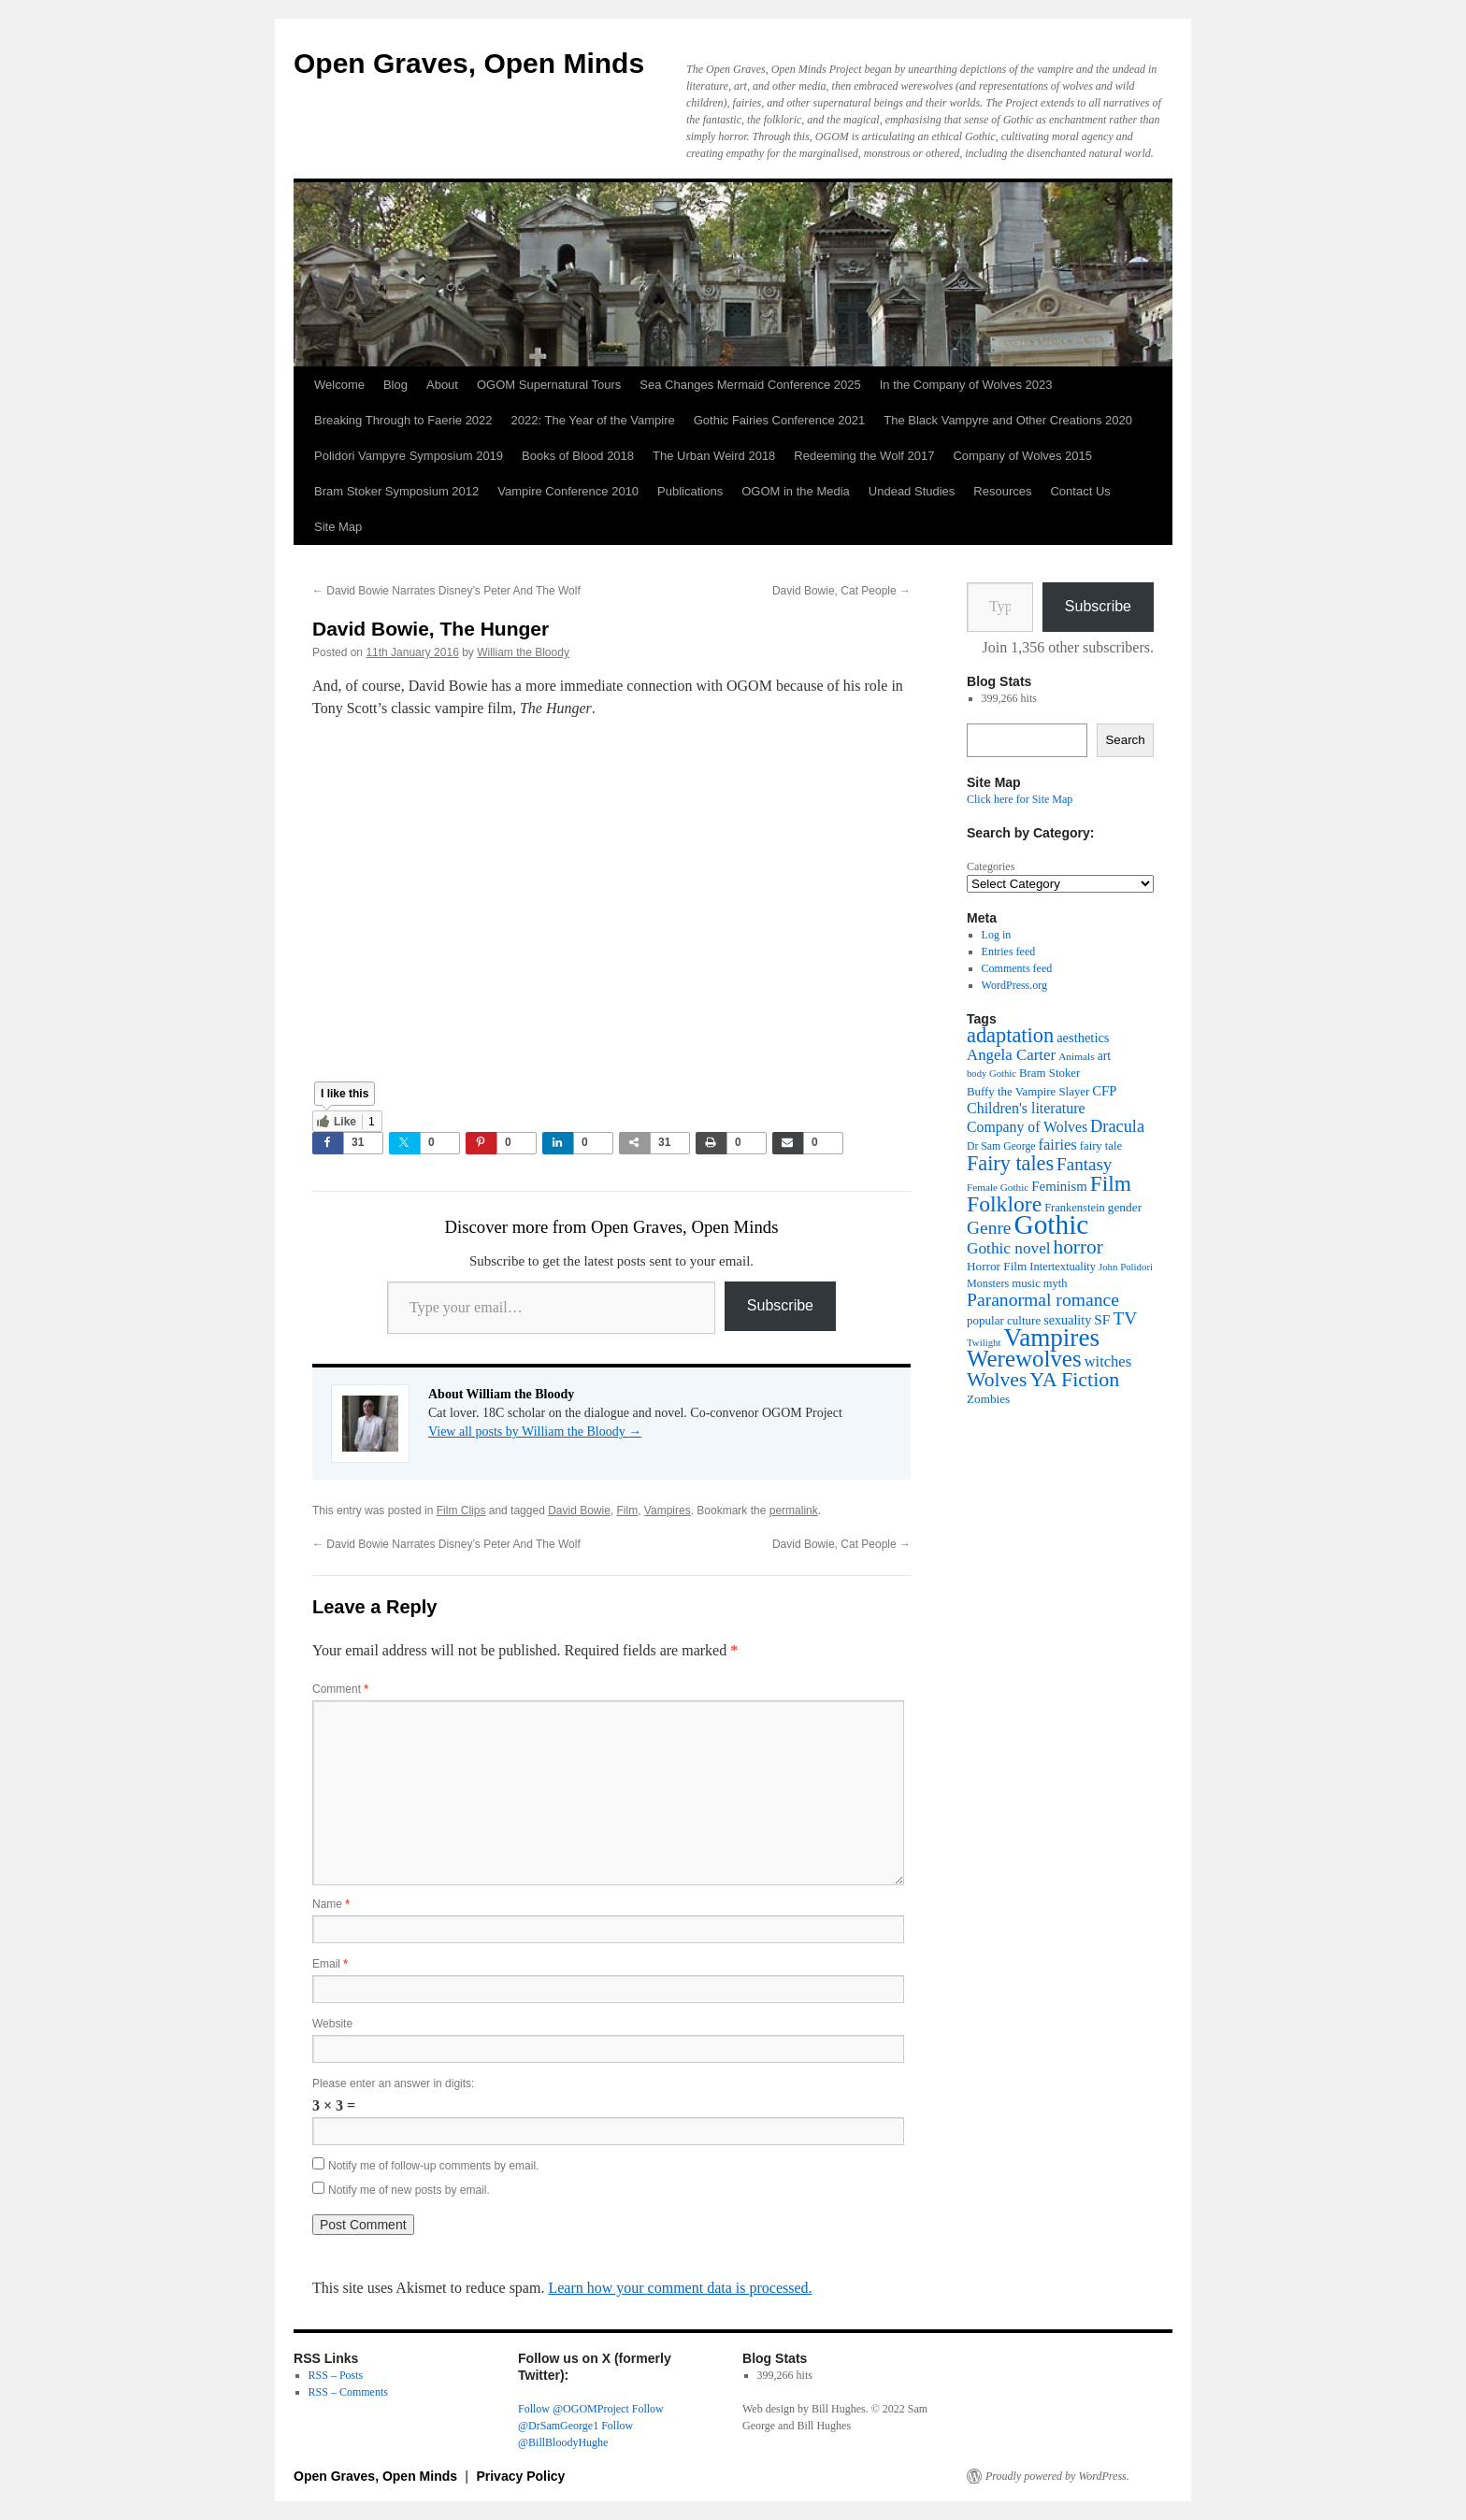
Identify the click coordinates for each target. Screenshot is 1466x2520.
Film (628, 1510)
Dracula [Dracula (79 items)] (1117, 1126)
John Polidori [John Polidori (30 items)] (1126, 1266)
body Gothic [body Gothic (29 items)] (991, 1073)
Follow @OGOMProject (573, 2408)
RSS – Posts (336, 2375)
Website (332, 2023)
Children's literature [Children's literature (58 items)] (1026, 1108)
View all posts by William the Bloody (534, 1432)
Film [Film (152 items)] (1110, 1183)
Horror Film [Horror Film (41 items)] (997, 1266)
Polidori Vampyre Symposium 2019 (408, 456)
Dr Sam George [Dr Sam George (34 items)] (1001, 1146)
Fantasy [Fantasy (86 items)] (1084, 1164)
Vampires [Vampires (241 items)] (1052, 1338)
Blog (395, 385)
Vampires (667, 1510)
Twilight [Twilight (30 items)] (984, 1342)
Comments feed (1017, 968)
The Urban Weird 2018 (714, 456)
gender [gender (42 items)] (1125, 1207)
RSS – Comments (348, 2391)
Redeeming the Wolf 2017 (864, 456)
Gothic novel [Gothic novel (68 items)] (1009, 1248)
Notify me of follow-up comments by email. (433, 2165)
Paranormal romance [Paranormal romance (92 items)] (1043, 1300)
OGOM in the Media (795, 491)
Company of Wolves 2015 (1022, 456)
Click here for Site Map (1019, 799)
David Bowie (579, 1510)
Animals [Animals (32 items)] (1076, 1056)
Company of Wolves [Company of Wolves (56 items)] (1027, 1127)
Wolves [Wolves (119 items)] (997, 1379)
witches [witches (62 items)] (1108, 1361)
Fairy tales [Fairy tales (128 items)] (1010, 1163)
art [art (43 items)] (1104, 1056)
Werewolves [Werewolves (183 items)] (1024, 1358)
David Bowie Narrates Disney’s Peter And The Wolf (446, 590)
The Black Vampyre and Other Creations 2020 (1008, 420)
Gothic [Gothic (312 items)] (1050, 1224)
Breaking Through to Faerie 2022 (403, 420)
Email (330, 1963)
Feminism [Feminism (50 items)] (1058, 1186)
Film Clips (461, 1510)
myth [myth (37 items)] (1055, 1283)
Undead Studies (912, 491)
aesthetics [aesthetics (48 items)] (1082, 1037)
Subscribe (780, 1305)
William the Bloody (523, 652)
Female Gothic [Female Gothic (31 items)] (997, 1187)
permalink (793, 1510)
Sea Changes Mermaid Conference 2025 (750, 385)
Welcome (339, 385)
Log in (997, 934)
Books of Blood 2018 (578, 456)
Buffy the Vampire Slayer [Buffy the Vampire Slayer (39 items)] (1028, 1091)
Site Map (338, 527)
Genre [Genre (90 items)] (989, 1228)
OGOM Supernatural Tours (549, 385)
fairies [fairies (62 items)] (1058, 1144)
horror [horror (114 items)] (1078, 1247)
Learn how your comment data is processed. (680, 2288)
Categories (990, 866)
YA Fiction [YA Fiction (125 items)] (1074, 1379)
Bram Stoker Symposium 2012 (396, 491)
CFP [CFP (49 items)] (1104, 1090)
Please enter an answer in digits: (393, 2083)
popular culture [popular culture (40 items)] (1004, 1320)
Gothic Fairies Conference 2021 (780, 420)
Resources (1002, 491)
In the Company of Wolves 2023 (966, 385)
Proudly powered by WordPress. (1057, 2476)
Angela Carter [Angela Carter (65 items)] (1011, 1055)
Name (331, 1904)
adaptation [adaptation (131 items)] (1010, 1035)
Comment (340, 1689)
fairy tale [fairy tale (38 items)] (1101, 1146)
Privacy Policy (520, 2476)
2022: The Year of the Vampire (593, 420)
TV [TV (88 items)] (1125, 1318)
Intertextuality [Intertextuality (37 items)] (1062, 1266)
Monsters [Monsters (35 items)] (988, 1283)
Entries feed (1009, 951)
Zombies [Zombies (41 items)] (988, 1399)
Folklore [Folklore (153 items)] (1004, 1204)
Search (1124, 740)
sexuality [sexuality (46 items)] (1067, 1319)
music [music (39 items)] (1026, 1283)
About (442, 385)
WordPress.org (1014, 985)
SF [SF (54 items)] (1102, 1319)
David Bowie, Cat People (841, 590)
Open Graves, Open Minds (469, 63)
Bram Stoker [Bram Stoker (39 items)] (1049, 1073)
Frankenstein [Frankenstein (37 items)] (1074, 1207)
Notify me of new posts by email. (409, 2190)
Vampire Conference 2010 (568, 491)
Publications (690, 491)
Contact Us (1080, 491)
